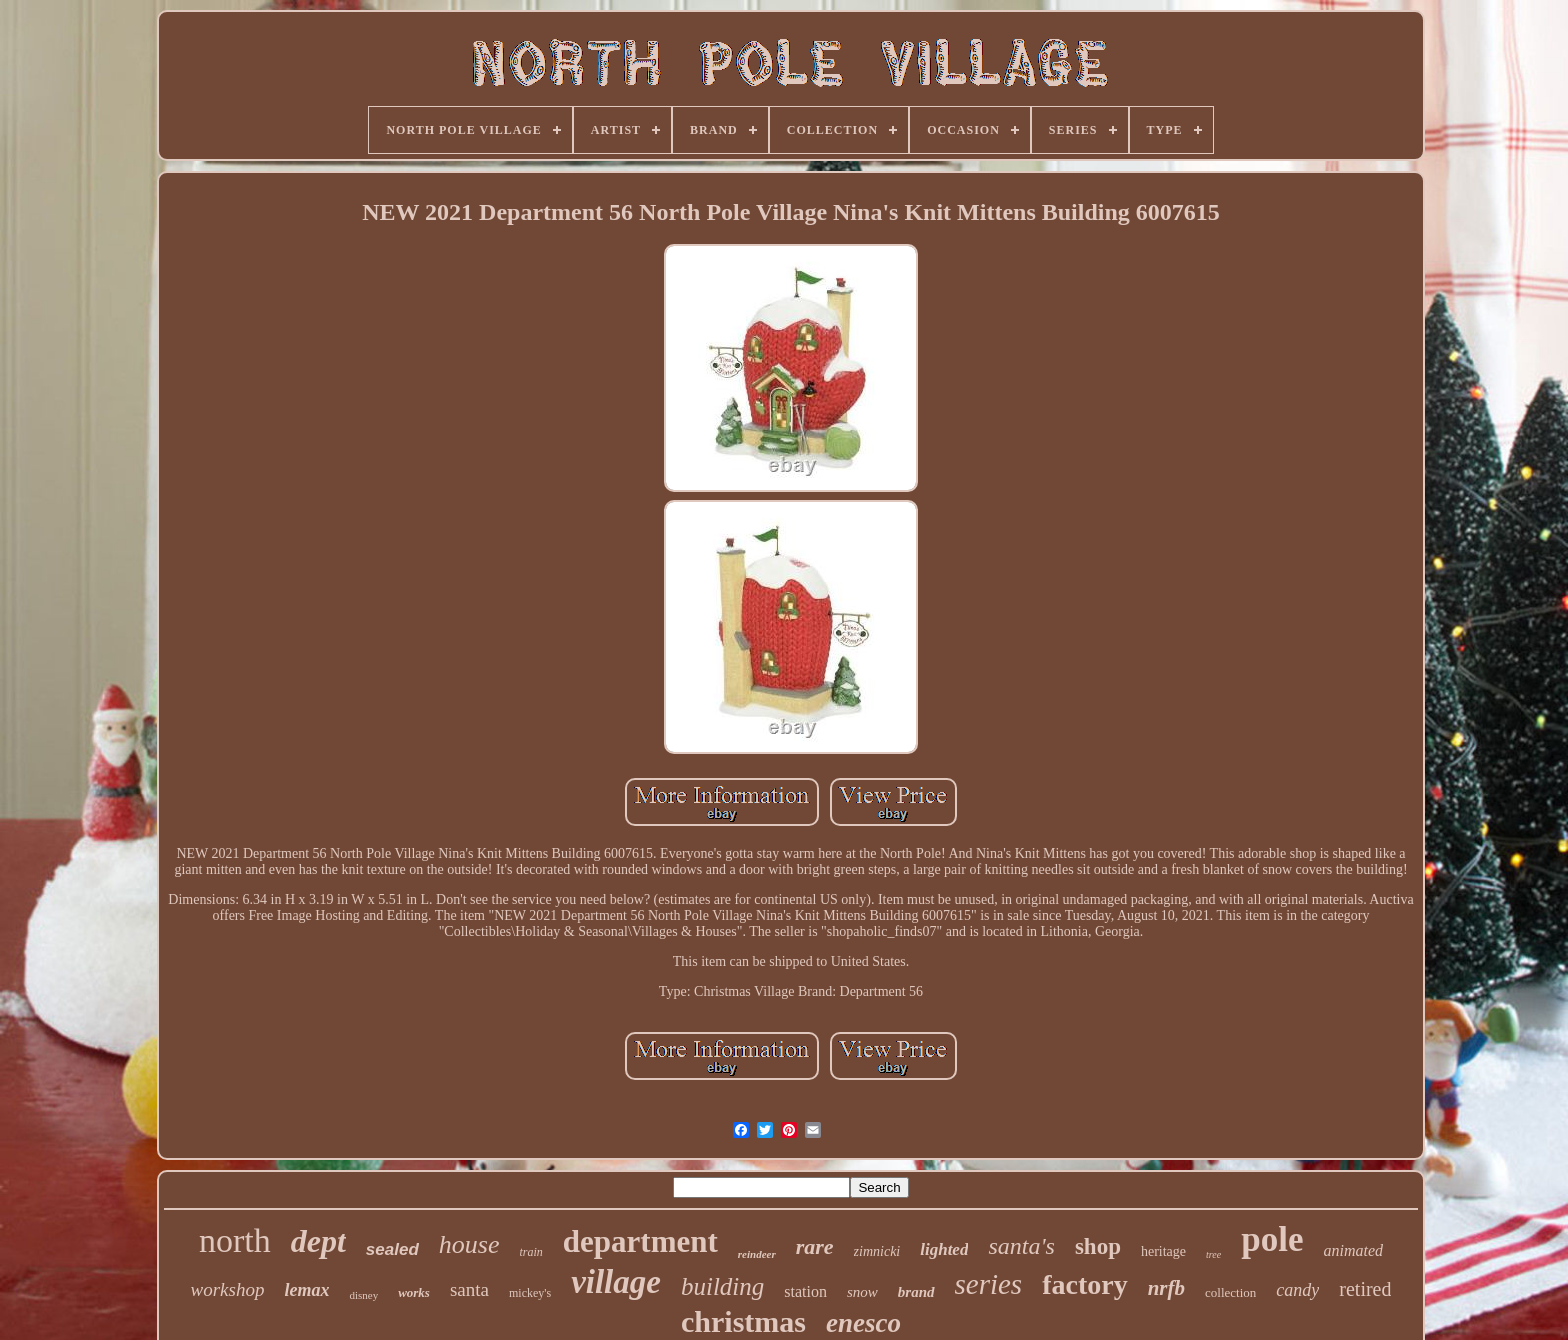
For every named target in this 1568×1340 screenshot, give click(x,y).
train (530, 1252)
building (722, 1286)
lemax (306, 1290)
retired (1365, 1289)
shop (1098, 1246)
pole (1272, 1239)
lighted (944, 1249)
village (616, 1282)
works (414, 1292)
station (805, 1291)
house (469, 1244)
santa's (1021, 1246)
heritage (1163, 1251)
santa (469, 1289)
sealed (392, 1249)
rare (815, 1246)
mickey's (530, 1293)
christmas (743, 1321)
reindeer (757, 1254)
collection (1230, 1292)
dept (318, 1241)
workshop (228, 1289)
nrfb (1166, 1288)
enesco (863, 1323)
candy (1297, 1290)
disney (363, 1295)
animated (1353, 1250)
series (989, 1284)
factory (1085, 1284)
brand (916, 1292)
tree (1213, 1254)
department (640, 1241)
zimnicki (877, 1251)
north (235, 1240)
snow (862, 1292)
